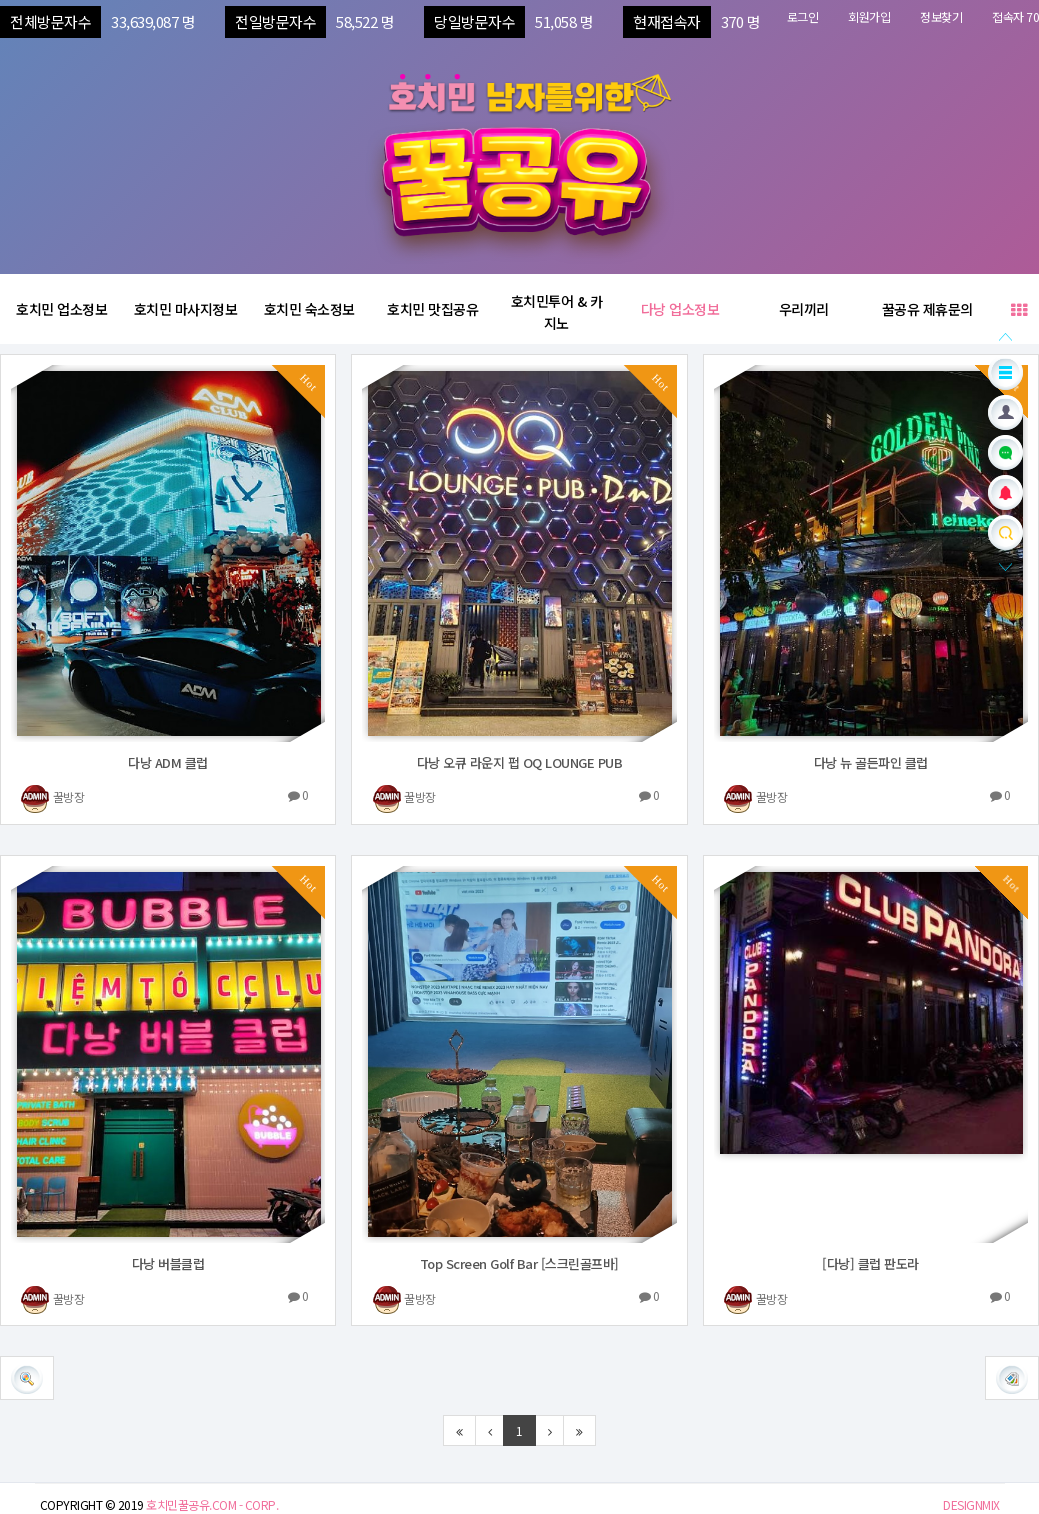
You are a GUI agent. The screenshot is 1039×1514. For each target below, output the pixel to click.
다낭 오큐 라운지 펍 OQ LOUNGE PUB (520, 762)
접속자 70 (1015, 16)
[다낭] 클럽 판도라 (870, 1263)
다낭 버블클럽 (168, 1263)
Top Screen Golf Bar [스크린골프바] (519, 1263)
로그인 (803, 16)
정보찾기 (941, 16)
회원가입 (869, 16)
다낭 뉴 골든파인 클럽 (871, 762)
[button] (1012, 1378)
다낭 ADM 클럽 (168, 762)
